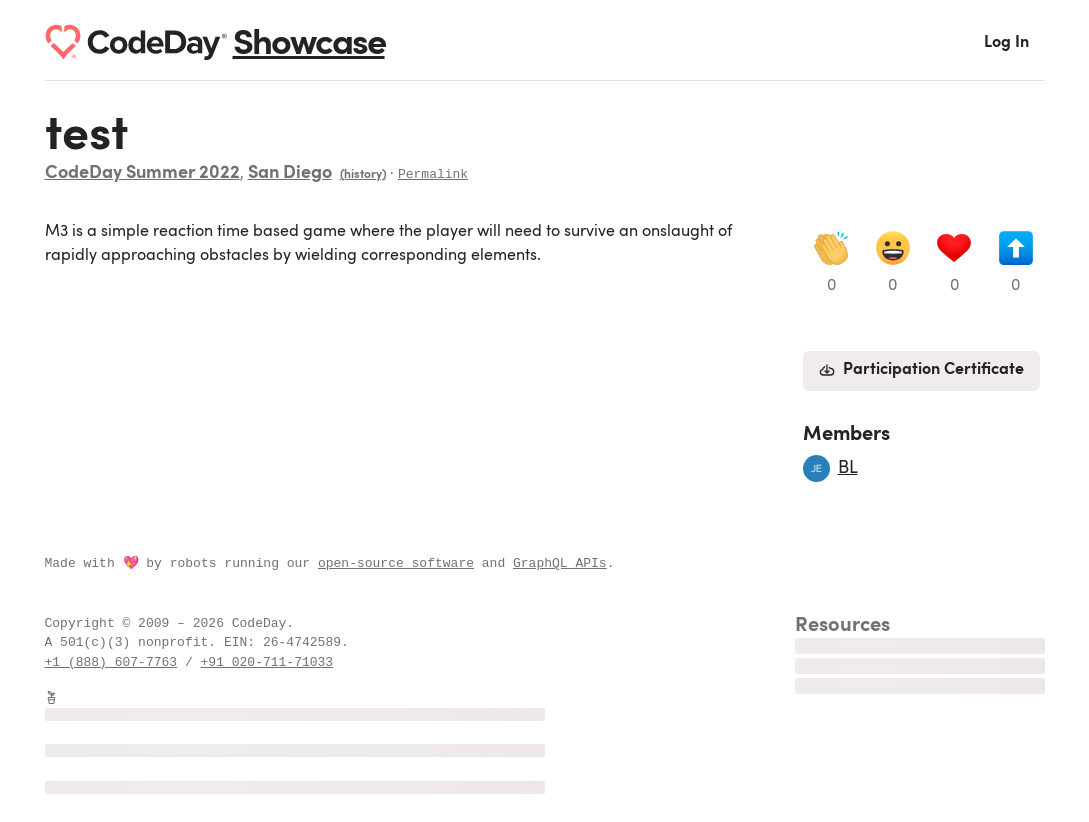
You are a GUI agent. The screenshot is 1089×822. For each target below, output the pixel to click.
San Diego (290, 174)
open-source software (396, 563)
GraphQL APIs (560, 563)
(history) (363, 175)
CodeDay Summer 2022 (142, 174)
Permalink (433, 173)
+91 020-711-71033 (267, 662)
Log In (1006, 43)
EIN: (243, 642)
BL (848, 468)
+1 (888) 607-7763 (111, 662)
